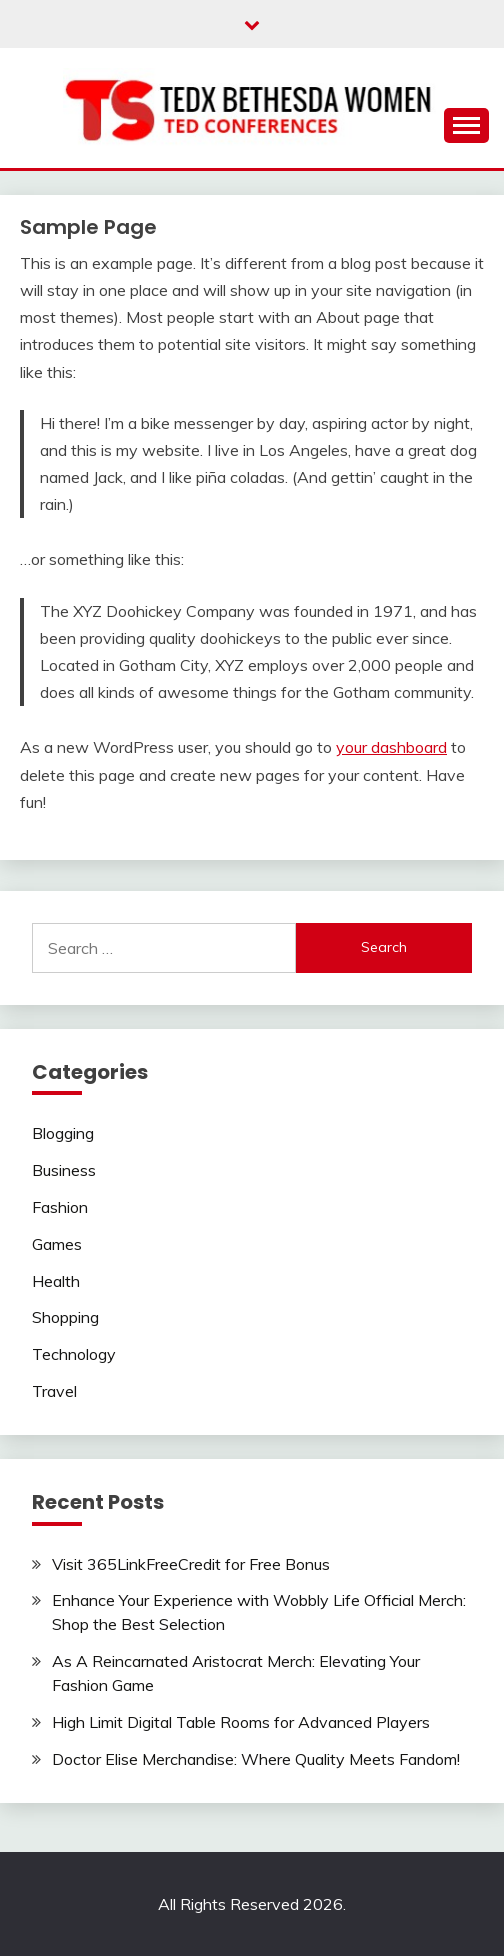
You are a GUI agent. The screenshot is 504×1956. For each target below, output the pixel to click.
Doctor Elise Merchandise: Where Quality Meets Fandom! (256, 1759)
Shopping (65, 1317)
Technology (74, 1354)
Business (64, 1170)
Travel (54, 1391)
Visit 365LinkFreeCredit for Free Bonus (191, 1564)
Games (57, 1244)
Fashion (60, 1207)
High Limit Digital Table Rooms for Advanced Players (241, 1722)
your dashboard (391, 747)
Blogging (63, 1133)
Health (56, 1281)
